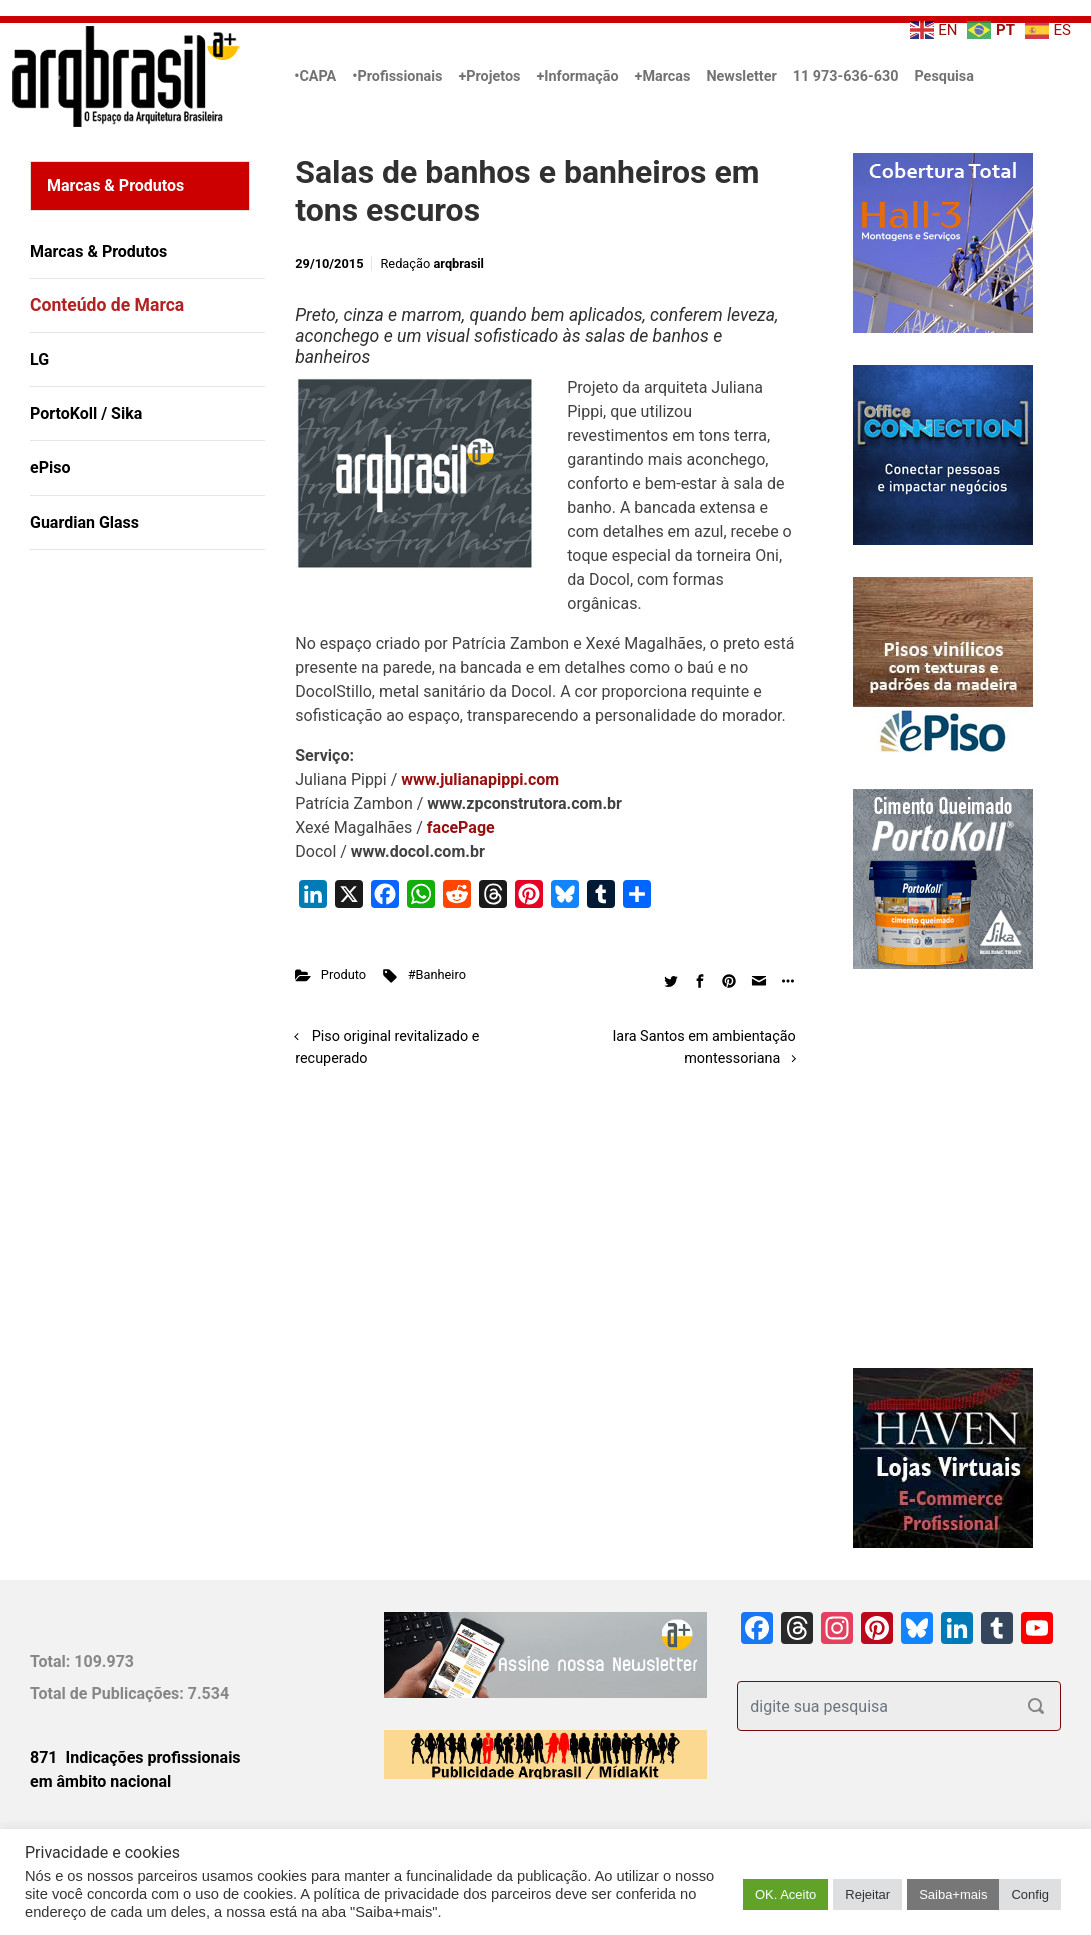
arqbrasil (458, 263)
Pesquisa (943, 76)
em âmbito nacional (100, 1781)
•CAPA (315, 76)
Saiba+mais (953, 1894)
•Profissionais (397, 76)
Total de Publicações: (109, 1693)
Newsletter (741, 76)
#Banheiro (437, 974)
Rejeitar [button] (867, 1894)
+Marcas (663, 76)
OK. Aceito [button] (785, 1894)
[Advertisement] (155, 770)
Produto (343, 974)
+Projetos (489, 76)
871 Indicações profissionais (135, 1757)
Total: (52, 1661)
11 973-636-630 (846, 76)
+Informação (577, 76)
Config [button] (1030, 1894)
